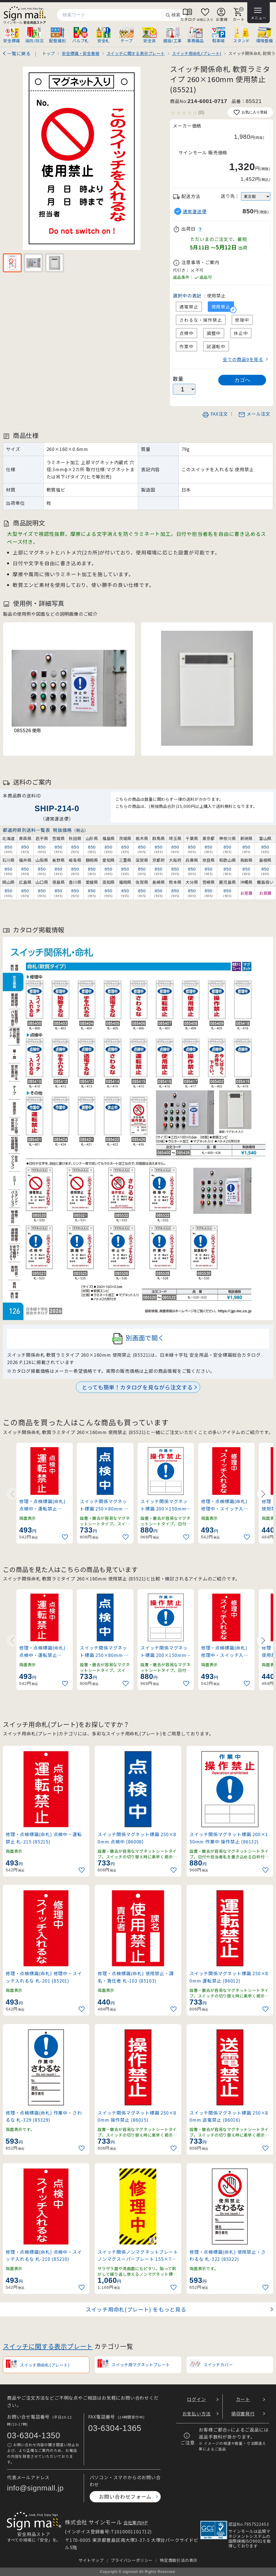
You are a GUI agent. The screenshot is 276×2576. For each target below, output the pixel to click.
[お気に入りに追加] (65, 1537)
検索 (172, 15)
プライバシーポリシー (132, 2560)
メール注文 (254, 413)
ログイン (196, 2399)
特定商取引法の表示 (178, 2560)
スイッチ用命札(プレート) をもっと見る (136, 2309)
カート (243, 2399)
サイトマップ (91, 2560)
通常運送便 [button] (194, 211)
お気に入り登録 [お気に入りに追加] (250, 112)
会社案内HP (135, 2522)
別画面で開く (138, 1338)
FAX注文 (215, 413)
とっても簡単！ (137, 1387)
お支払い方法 (196, 2413)
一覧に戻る (19, 53)
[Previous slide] (12, 1493)
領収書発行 (243, 2413)
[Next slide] (263, 1493)
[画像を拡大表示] (81, 158)
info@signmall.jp (35, 2488)
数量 (178, 378)
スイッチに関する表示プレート (48, 2346)
